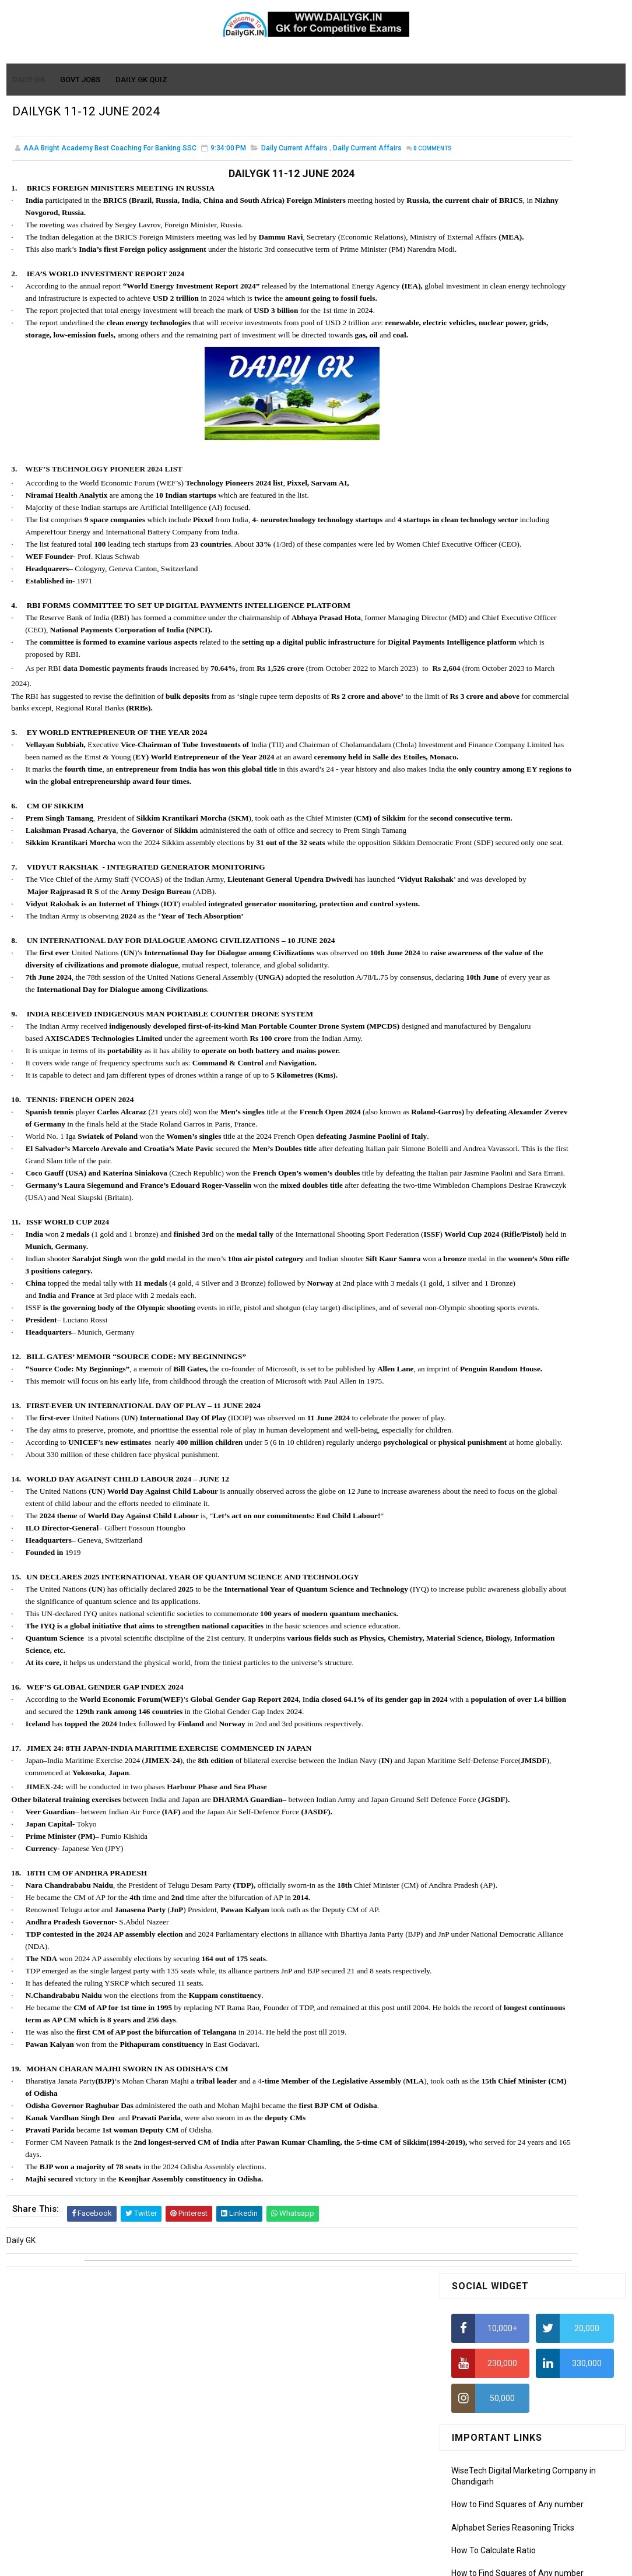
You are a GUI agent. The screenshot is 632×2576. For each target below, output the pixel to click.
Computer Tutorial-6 (488, 1103)
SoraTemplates (290, 2561)
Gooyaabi (395, 2561)
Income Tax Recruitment (496, 545)
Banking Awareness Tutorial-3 (506, 1206)
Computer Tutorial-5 (488, 1087)
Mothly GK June (479, 866)
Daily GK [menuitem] (29, 80)
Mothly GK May (478, 883)
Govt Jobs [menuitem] (81, 80)
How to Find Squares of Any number (517, 339)
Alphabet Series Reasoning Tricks (512, 362)
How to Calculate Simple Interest (511, 454)
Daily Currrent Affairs (367, 157)
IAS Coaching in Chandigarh (502, 568)
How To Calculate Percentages (507, 476)
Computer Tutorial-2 (488, 1036)
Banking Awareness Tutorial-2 (506, 1190)
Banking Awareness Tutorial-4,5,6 (513, 1223)
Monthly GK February (489, 933)
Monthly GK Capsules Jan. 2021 (508, 716)
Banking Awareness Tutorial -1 (507, 1173)
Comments (41, 170)
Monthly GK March (484, 917)
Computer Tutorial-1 (488, 1020)
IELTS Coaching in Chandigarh (505, 579)
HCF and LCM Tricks (487, 499)
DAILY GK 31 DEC (481, 690)
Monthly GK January (488, 950)
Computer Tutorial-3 (488, 1053)
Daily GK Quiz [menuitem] (142, 80)
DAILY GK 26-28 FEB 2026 (553, 779)
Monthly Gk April (481, 900)
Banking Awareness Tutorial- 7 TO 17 (519, 1240)
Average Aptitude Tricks (495, 522)
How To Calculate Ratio (493, 385)
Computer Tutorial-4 (488, 1070)
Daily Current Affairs (294, 157)
